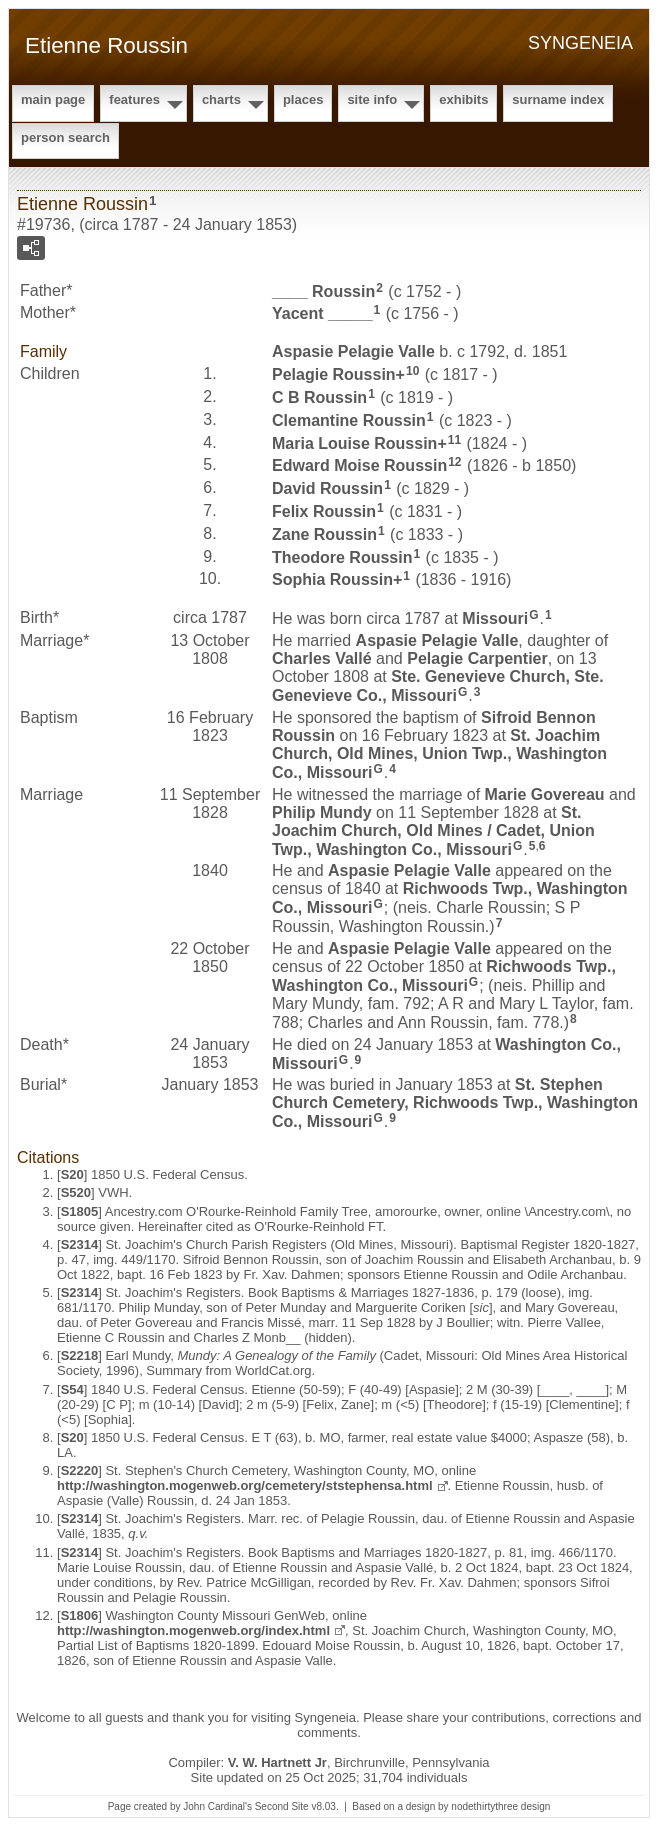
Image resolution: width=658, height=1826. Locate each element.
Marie (545, 794)
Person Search (65, 137)
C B (319, 397)
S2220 (80, 1470)
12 (454, 462)
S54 (72, 1389)
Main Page (53, 99)
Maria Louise (354, 442)
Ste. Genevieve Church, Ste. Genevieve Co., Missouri (438, 686)
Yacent (322, 313)
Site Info (372, 99)
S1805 (80, 1211)
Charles (322, 658)
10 (412, 371)
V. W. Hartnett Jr (277, 1762)
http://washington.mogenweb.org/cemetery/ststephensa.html (245, 1485)
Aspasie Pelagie (353, 351)
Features (134, 99)
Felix (324, 511)
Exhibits (463, 99)
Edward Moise (359, 465)
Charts (221, 99)
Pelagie (334, 374)
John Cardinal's (217, 1806)
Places (303, 99)
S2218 (80, 1355)
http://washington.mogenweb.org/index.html (193, 1630)
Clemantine (349, 420)
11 (454, 440)
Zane (324, 534)
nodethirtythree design (500, 1806)
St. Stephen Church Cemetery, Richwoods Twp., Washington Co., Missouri (455, 1103)
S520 (76, 1192)
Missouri (495, 618)
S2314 (80, 1244)
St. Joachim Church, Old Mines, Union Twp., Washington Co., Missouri (439, 754)
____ (323, 290)
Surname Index (558, 99)
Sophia (332, 579)
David (327, 488)
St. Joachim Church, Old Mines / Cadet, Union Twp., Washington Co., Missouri (433, 831)
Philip (322, 812)
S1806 (80, 1615)
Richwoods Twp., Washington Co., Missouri (444, 976)
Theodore (342, 556)
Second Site (282, 1806)
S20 (72, 1174)
